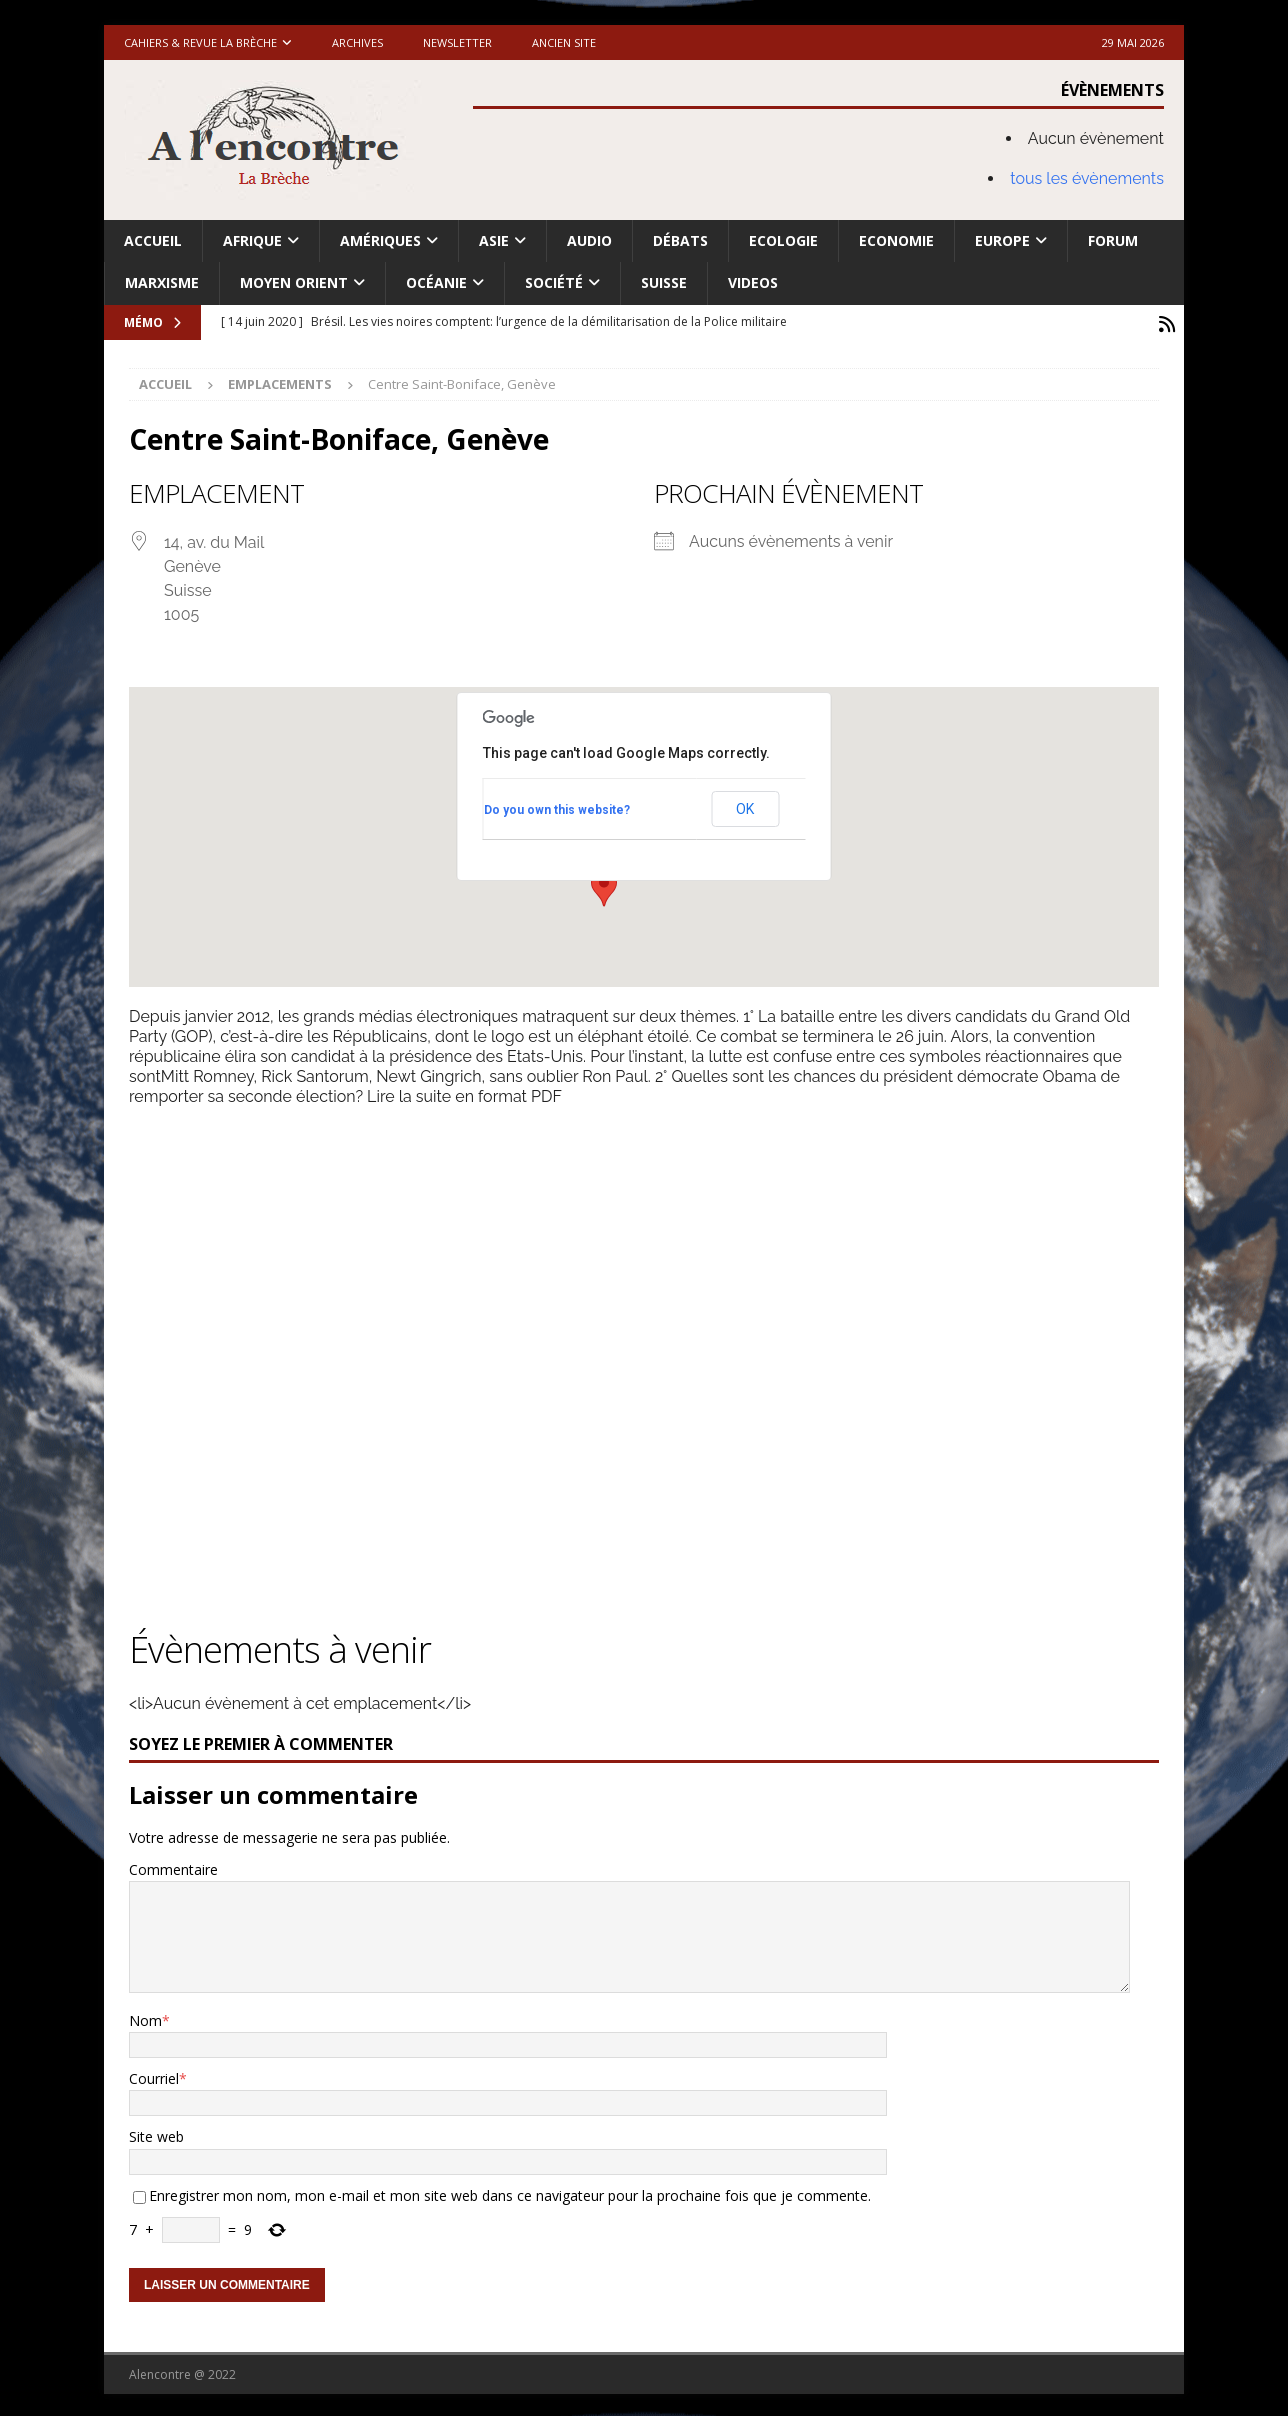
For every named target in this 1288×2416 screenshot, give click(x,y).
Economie (896, 240)
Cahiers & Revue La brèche (200, 42)
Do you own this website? (557, 806)
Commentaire (173, 1866)
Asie (494, 240)
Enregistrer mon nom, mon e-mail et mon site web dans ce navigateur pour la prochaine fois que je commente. (510, 2192)
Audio (589, 240)
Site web (156, 2133)
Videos (753, 282)
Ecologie (783, 240)
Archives (357, 42)
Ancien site (564, 42)
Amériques (380, 240)
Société (554, 282)
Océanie (436, 282)
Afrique (252, 240)
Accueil (153, 240)
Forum (1113, 240)
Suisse (664, 282)
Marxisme (162, 282)
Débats (680, 240)
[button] (604, 885)
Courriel (154, 2075)
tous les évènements (1087, 178)
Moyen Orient (294, 282)
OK (745, 806)
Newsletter (457, 42)
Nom (145, 2016)
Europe (1002, 240)
